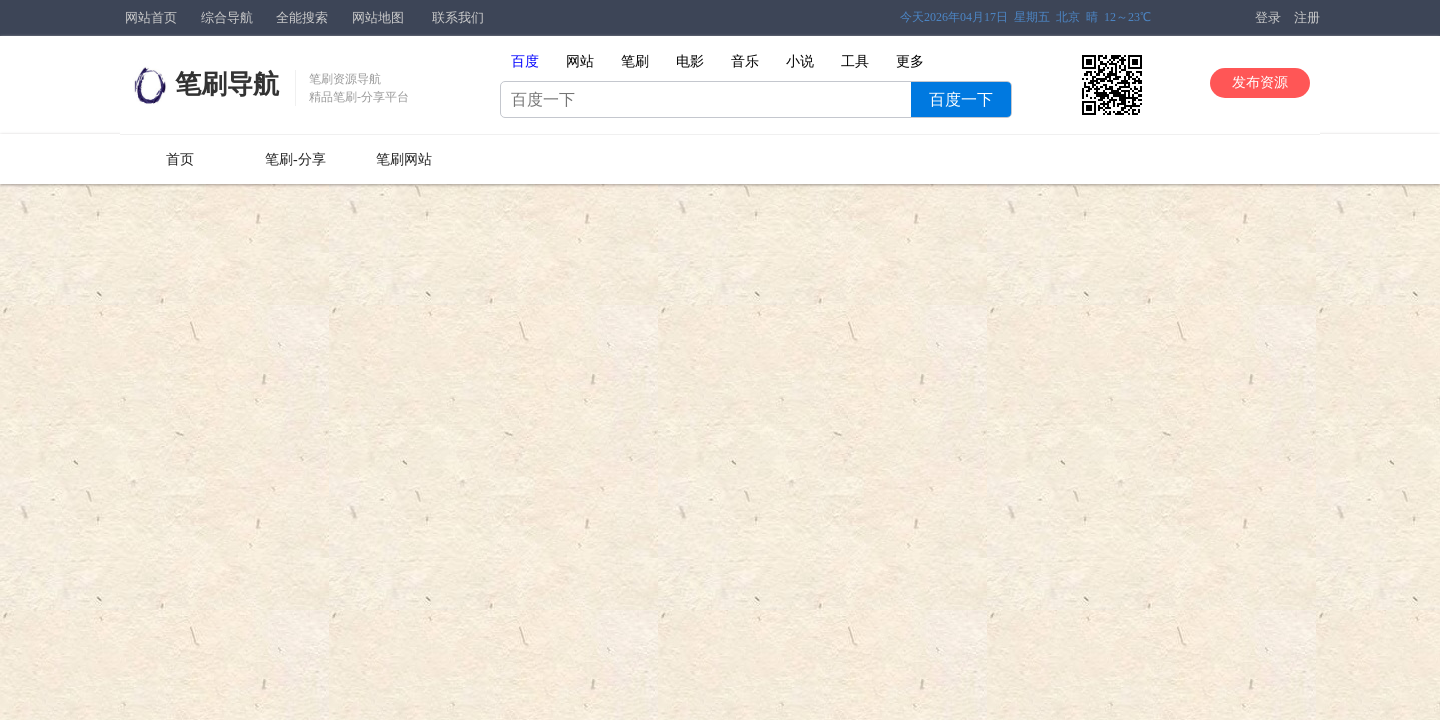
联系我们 (458, 17)
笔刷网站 (404, 159)
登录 (1268, 17)
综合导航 (227, 17)
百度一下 (961, 99)
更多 (910, 61)
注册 (1307, 17)
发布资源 (1260, 82)
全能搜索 (302, 17)
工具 (855, 61)
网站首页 (151, 17)
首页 (180, 159)
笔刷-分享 (295, 159)
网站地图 (378, 17)
